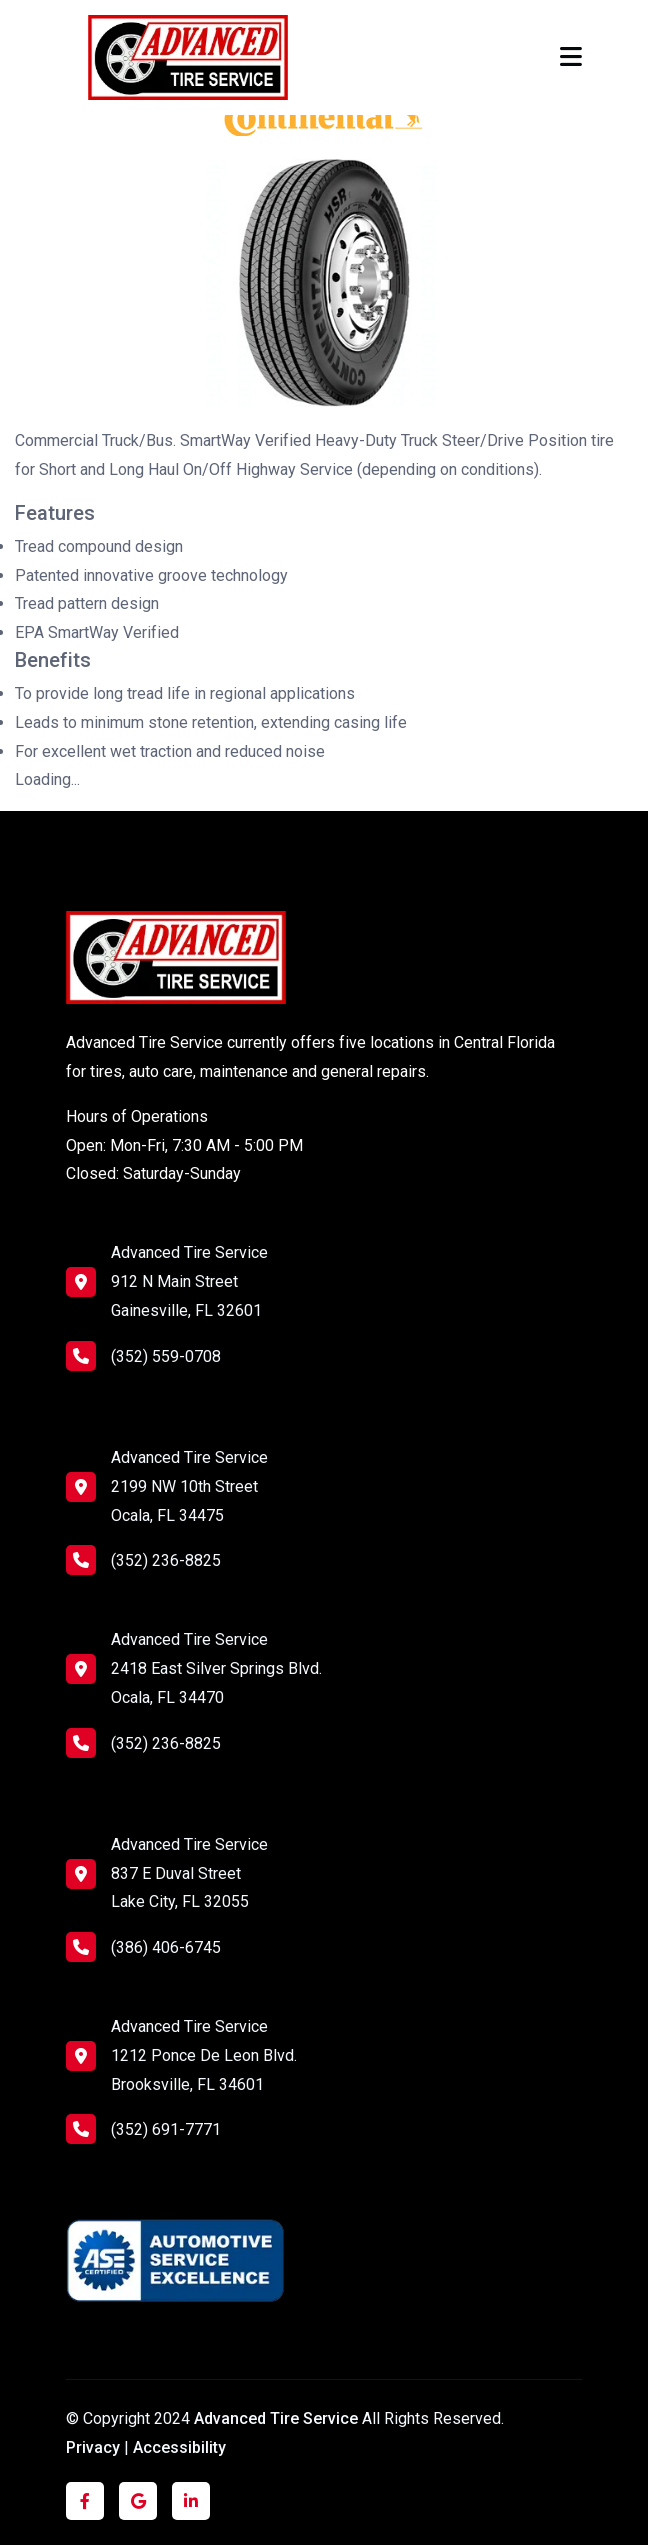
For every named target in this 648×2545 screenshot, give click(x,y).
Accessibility (179, 2447)
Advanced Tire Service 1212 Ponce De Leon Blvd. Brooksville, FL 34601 (204, 2055)
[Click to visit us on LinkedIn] (191, 2501)
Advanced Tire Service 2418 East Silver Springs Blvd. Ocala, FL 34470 (216, 1668)
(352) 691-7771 (143, 2129)
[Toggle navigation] (571, 57)
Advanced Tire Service (278, 2418)
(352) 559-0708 (143, 1356)
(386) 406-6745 (143, 1947)
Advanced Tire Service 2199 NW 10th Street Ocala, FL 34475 (189, 1486)
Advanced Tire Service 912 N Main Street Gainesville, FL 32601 (189, 1281)
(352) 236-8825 (143, 1560)
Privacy (93, 2447)
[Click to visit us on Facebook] (85, 2501)
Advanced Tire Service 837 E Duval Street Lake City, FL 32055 (189, 1873)
